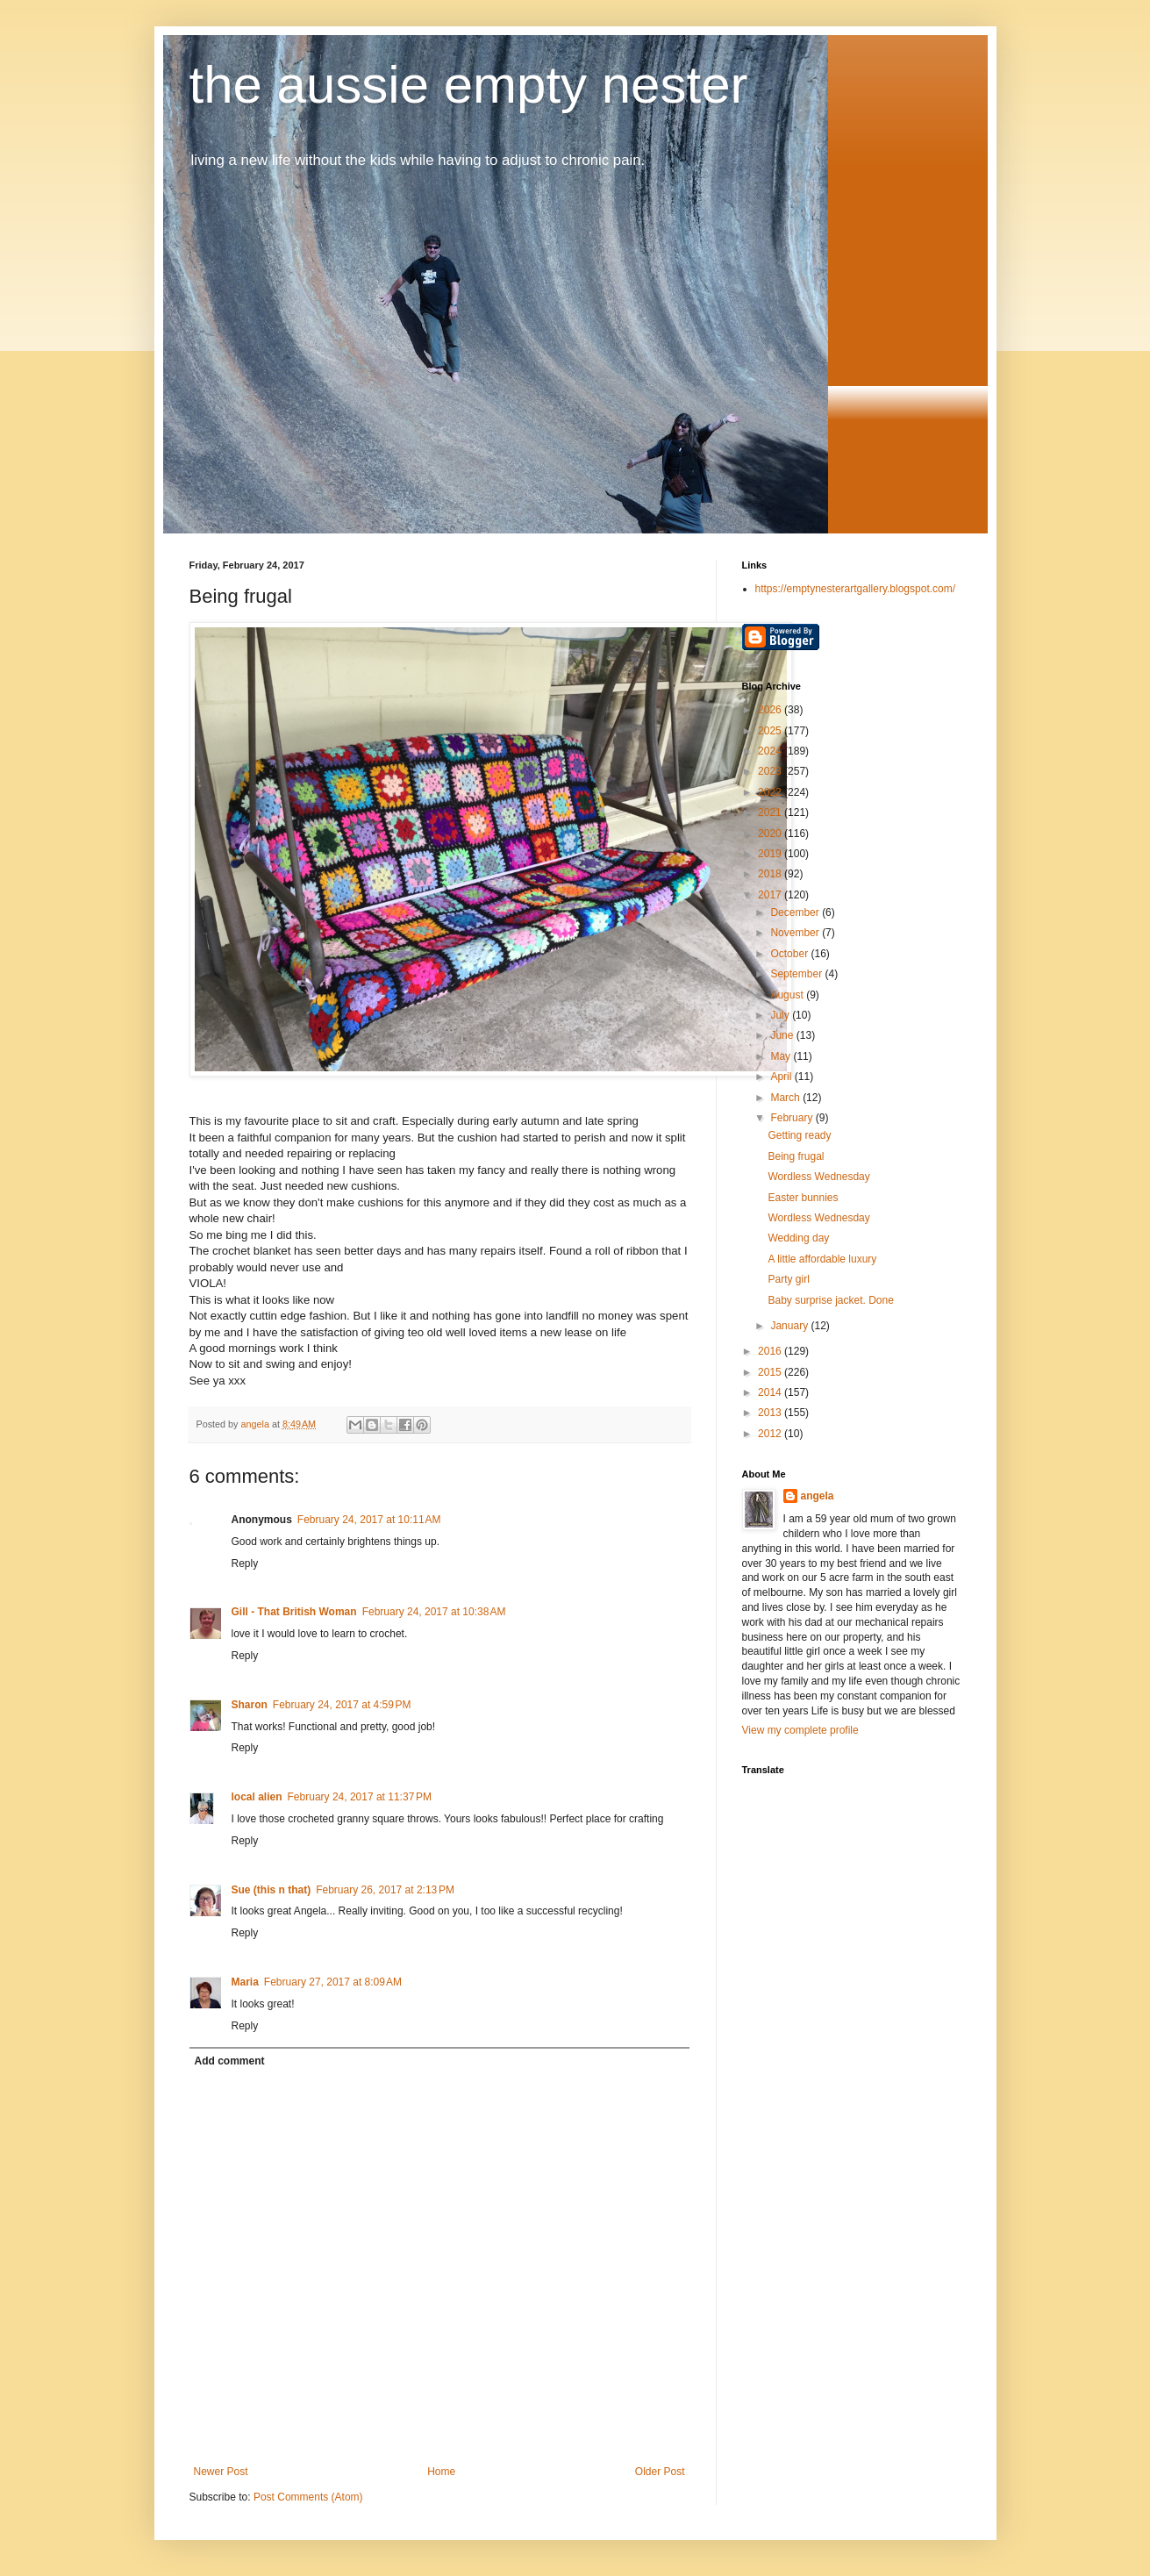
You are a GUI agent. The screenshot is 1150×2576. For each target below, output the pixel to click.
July (781, 1015)
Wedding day (798, 1238)
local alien (257, 1797)
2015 (771, 1372)
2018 (771, 874)
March (786, 1097)
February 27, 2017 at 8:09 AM (333, 1982)
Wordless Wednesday (818, 1176)
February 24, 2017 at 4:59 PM (342, 1705)
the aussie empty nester (468, 84)
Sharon (250, 1705)
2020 (771, 833)
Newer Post (221, 2471)
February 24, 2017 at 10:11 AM (369, 1519)
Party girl (788, 1279)
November (796, 933)
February (792, 1118)
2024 (771, 751)
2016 (771, 1351)
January (790, 1326)
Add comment (230, 2061)
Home (441, 2471)
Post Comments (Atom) (308, 2497)
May (781, 1056)
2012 (771, 1434)
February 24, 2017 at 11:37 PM (360, 1797)
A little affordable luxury (822, 1259)
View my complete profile (800, 1730)
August (788, 995)
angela (817, 1496)
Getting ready (799, 1135)
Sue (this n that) (271, 1890)
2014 (771, 1392)
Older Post (660, 2471)
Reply (245, 1563)
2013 (771, 1412)
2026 (771, 710)
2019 (771, 854)
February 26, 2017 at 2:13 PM (385, 1890)
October (790, 954)
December (796, 912)
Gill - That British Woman (294, 1612)
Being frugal (796, 1156)
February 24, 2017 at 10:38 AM (434, 1612)
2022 (771, 792)
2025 (771, 731)
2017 (771, 895)
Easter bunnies (803, 1197)
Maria (245, 1982)
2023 (771, 771)
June (783, 1035)
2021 (771, 812)
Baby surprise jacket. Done (830, 1300)
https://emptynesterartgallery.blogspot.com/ (855, 589)
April (782, 1076)
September (797, 974)
